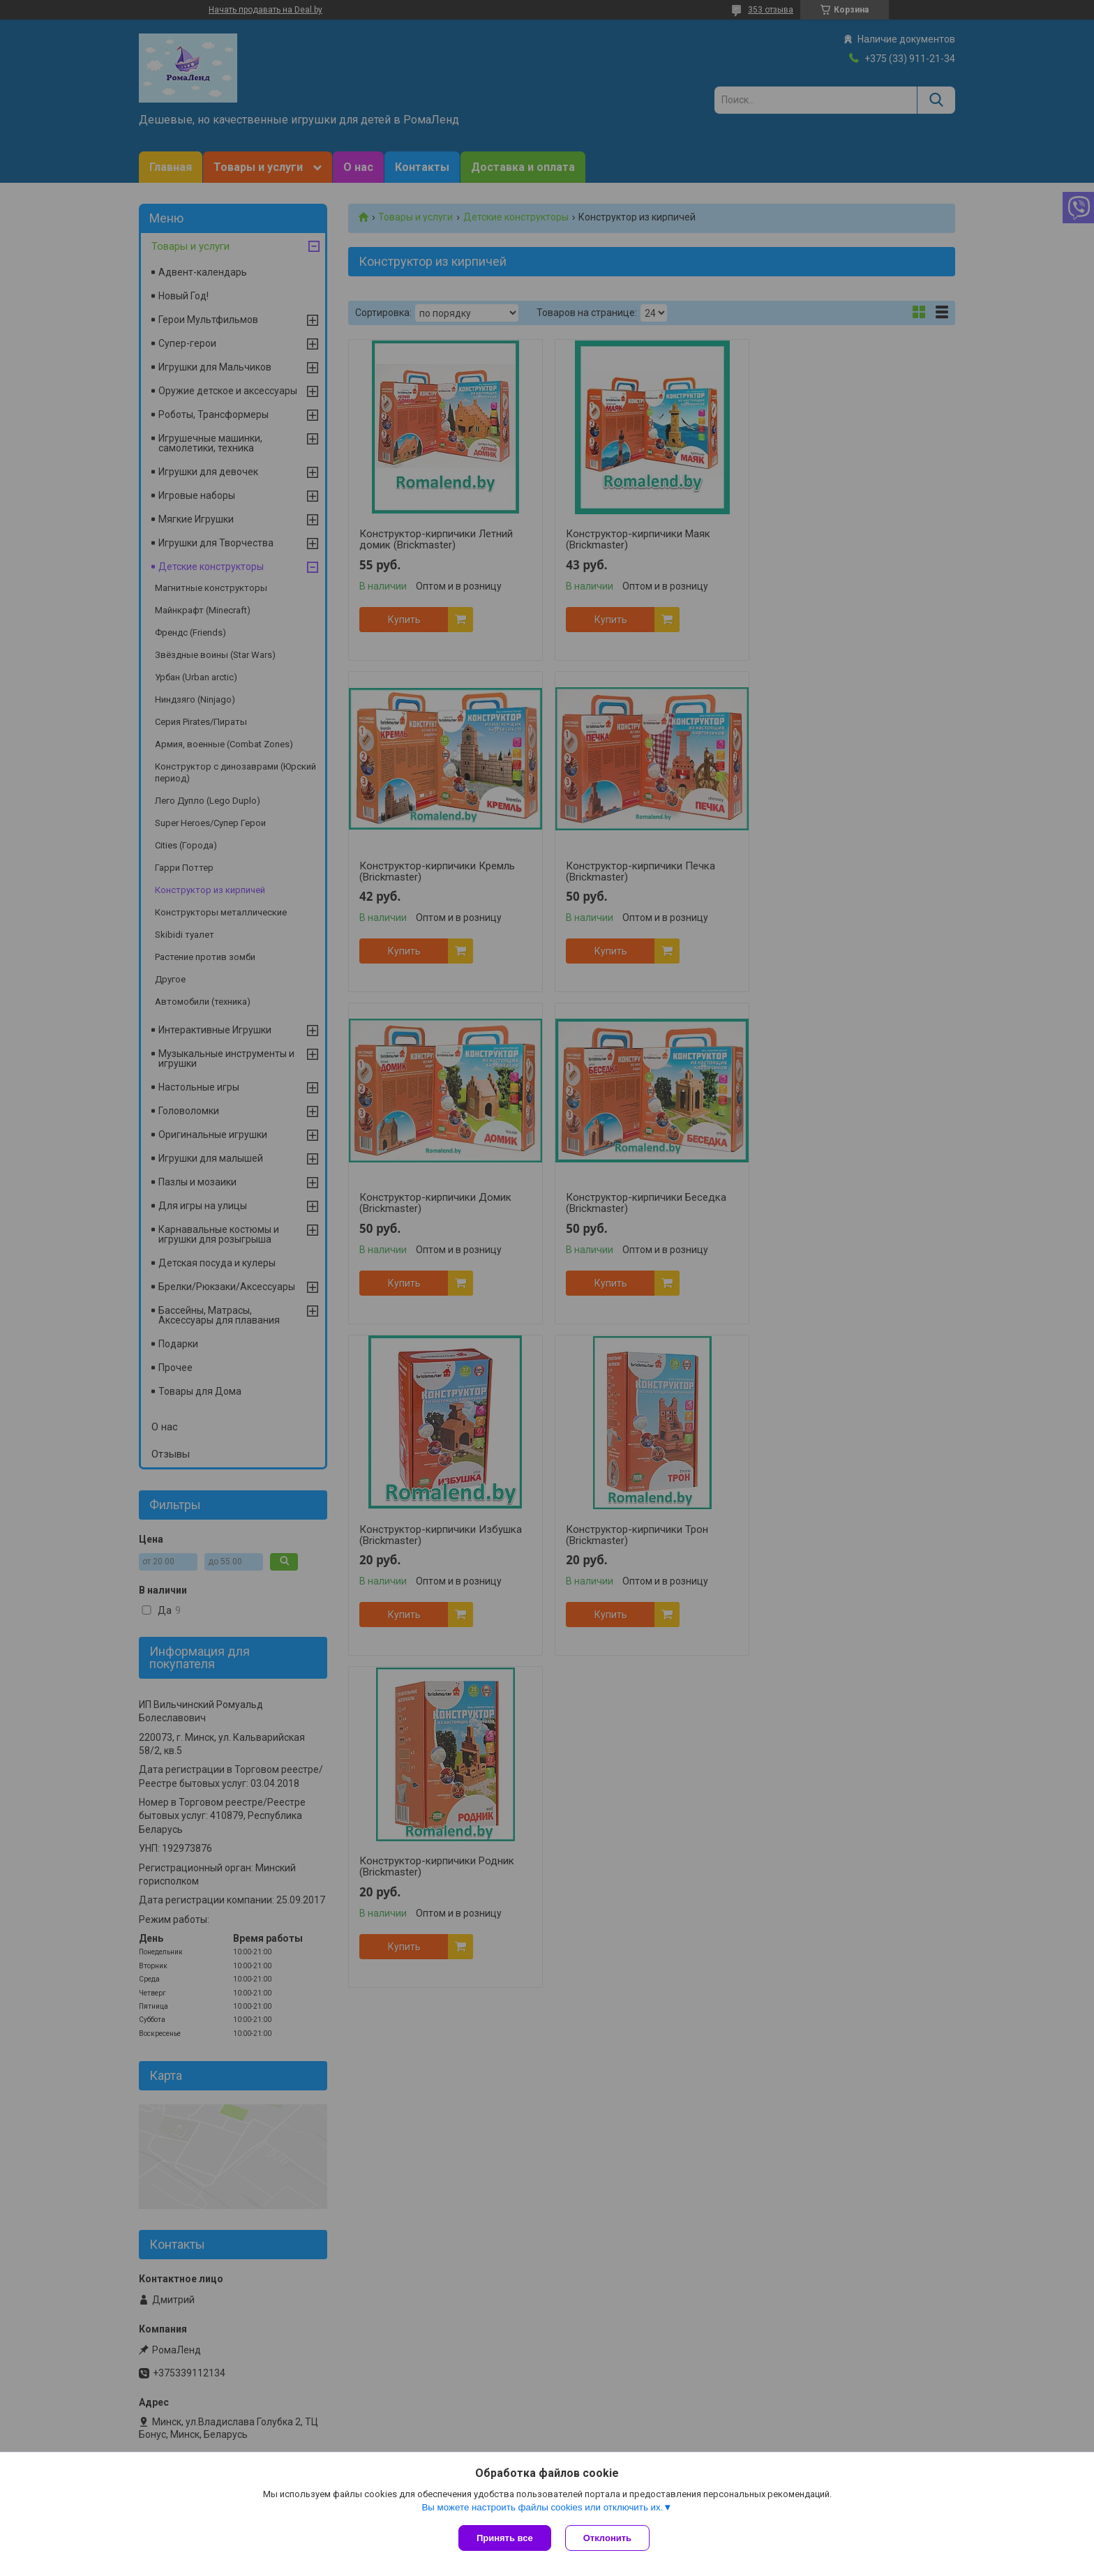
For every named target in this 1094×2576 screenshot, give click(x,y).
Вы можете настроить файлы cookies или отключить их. (542, 2507)
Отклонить (607, 2538)
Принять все (505, 2538)
